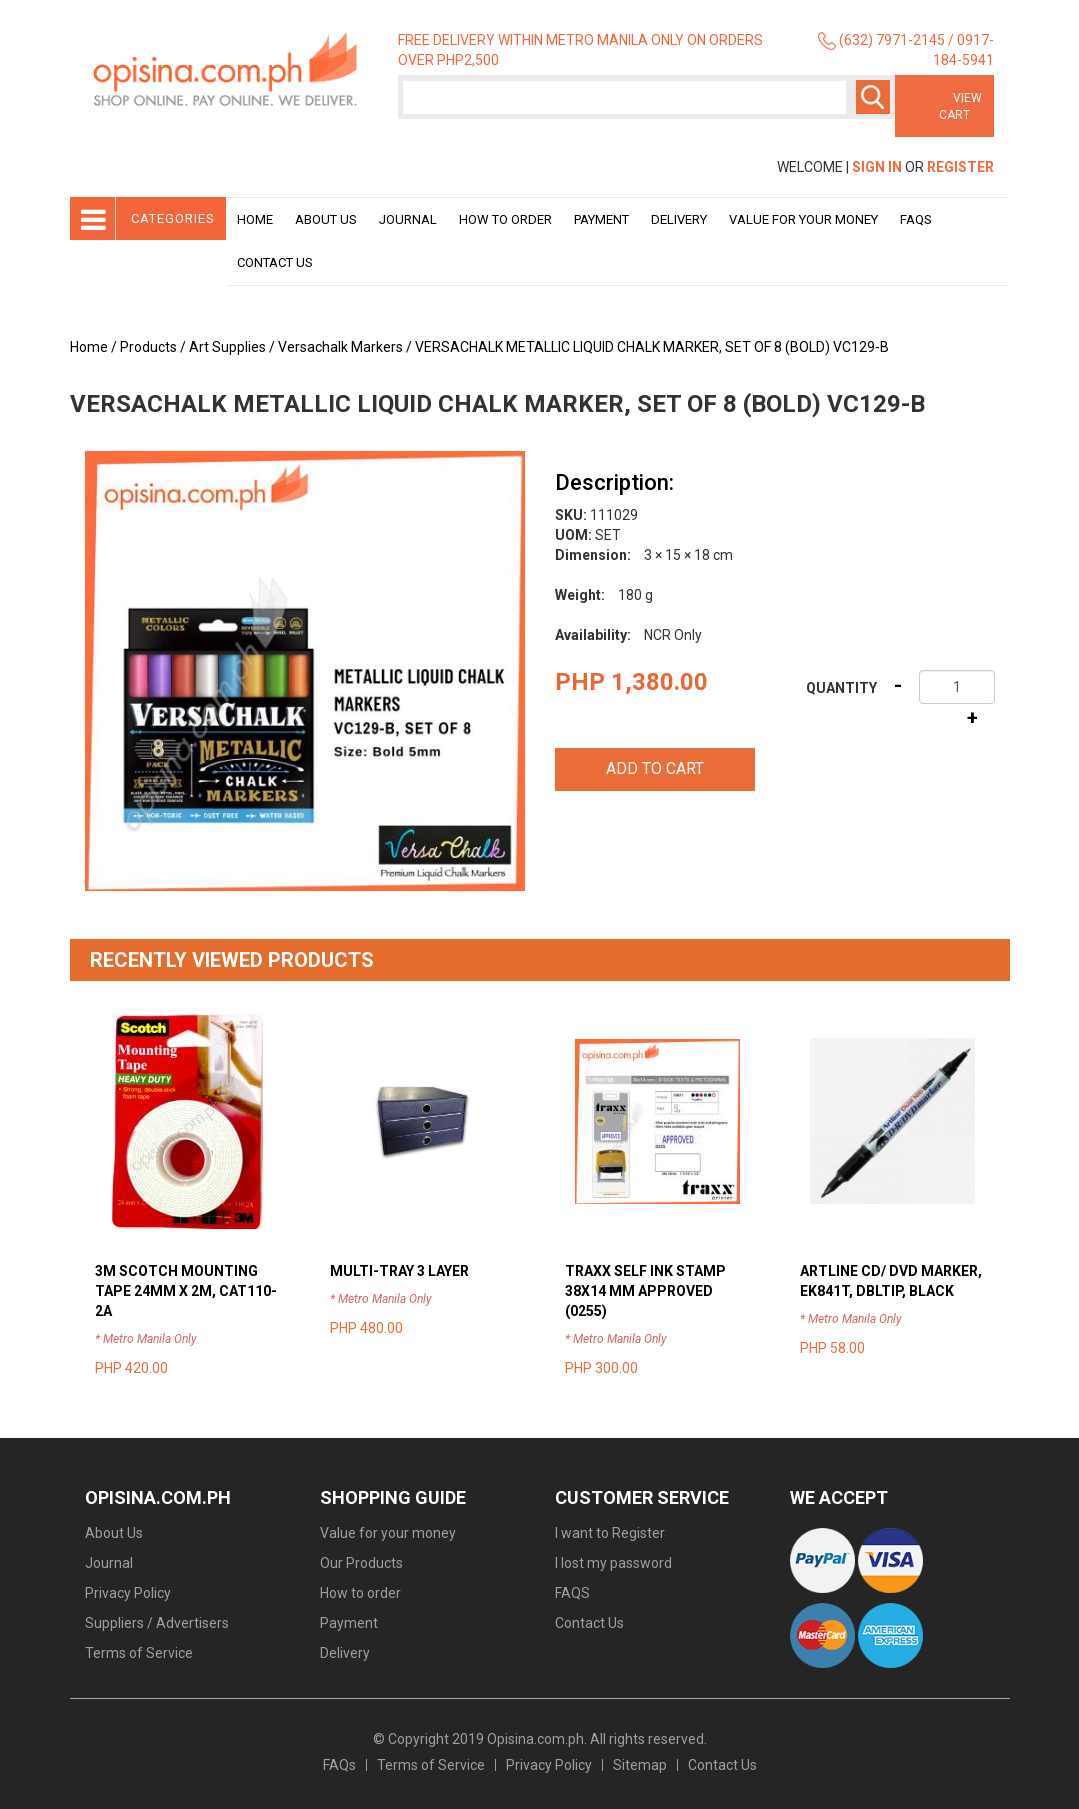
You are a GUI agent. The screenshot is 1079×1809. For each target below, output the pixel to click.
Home (255, 219)
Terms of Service (139, 1653)
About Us (326, 219)
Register (960, 167)
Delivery (679, 219)
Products (148, 347)
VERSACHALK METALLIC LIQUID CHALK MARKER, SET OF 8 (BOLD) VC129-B (652, 347)
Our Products (361, 1563)
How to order (505, 219)
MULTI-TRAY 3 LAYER (399, 1271)
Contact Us (275, 262)
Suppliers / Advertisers (157, 1623)
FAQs (339, 1765)
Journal (408, 219)
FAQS (572, 1593)
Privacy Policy (128, 1593)
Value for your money (803, 219)
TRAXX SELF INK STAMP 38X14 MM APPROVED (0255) (645, 1291)
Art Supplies (227, 347)
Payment (601, 219)
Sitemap (640, 1765)
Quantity (841, 688)
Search (873, 97)
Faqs (916, 219)
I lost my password (613, 1563)
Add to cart (655, 768)
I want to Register (610, 1533)
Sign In (877, 167)
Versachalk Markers (340, 347)
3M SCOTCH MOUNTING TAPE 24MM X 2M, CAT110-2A (186, 1291)
